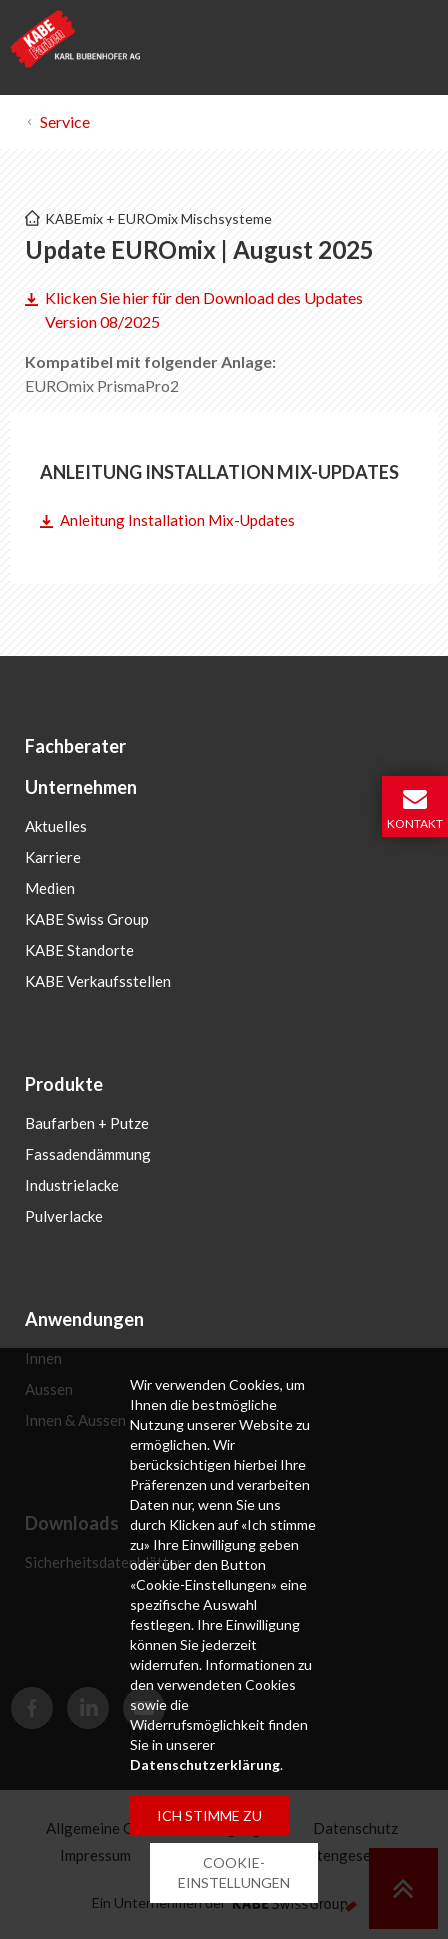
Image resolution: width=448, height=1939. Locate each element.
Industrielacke (72, 1185)
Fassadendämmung (88, 1154)
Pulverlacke (64, 1216)
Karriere (53, 857)
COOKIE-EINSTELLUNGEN (234, 1872)
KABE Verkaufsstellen (98, 981)
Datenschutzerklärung (205, 1764)
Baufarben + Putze (87, 1123)
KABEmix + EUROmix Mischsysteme (158, 218)
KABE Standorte (79, 950)
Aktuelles (56, 826)
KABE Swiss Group (87, 919)
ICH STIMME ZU (209, 1815)
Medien (50, 888)
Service (65, 121)
